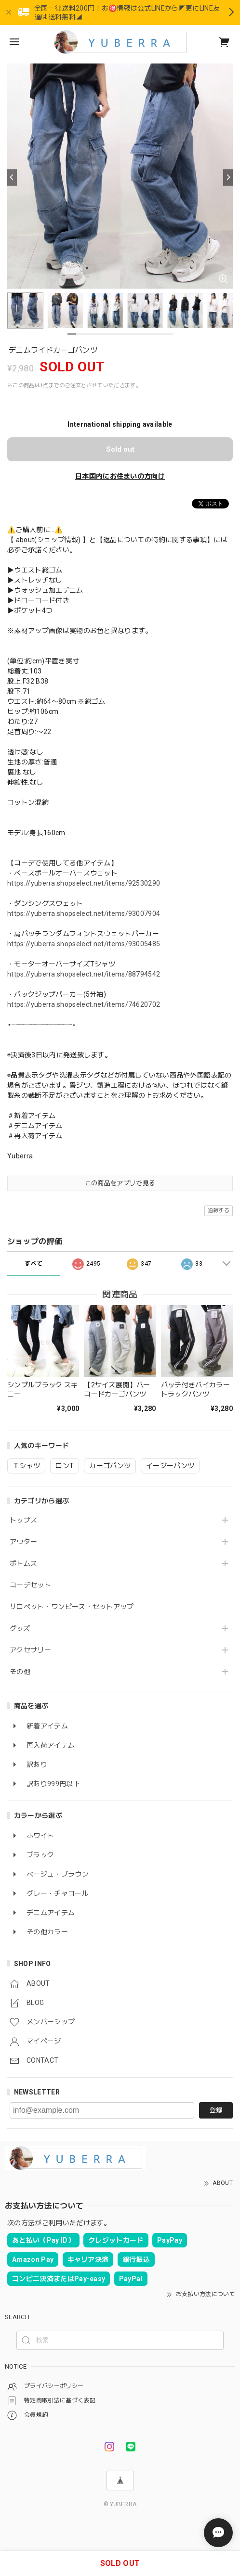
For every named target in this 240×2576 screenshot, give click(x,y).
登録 (216, 2110)
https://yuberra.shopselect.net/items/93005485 (83, 944)
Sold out (120, 449)
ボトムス (23, 1563)
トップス (23, 1520)
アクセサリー (30, 1650)
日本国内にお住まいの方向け (120, 476)
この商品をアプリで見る (120, 1183)
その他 (20, 1671)
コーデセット (30, 1585)
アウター (23, 1542)
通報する (218, 1210)
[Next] (228, 177)
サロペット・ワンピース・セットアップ (72, 1607)
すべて (33, 1263)
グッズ (20, 1628)
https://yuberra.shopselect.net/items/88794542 (83, 974)
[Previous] (12, 177)
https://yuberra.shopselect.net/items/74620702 (83, 1004)
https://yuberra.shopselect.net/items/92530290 (83, 883)
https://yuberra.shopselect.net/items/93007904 (83, 913)
